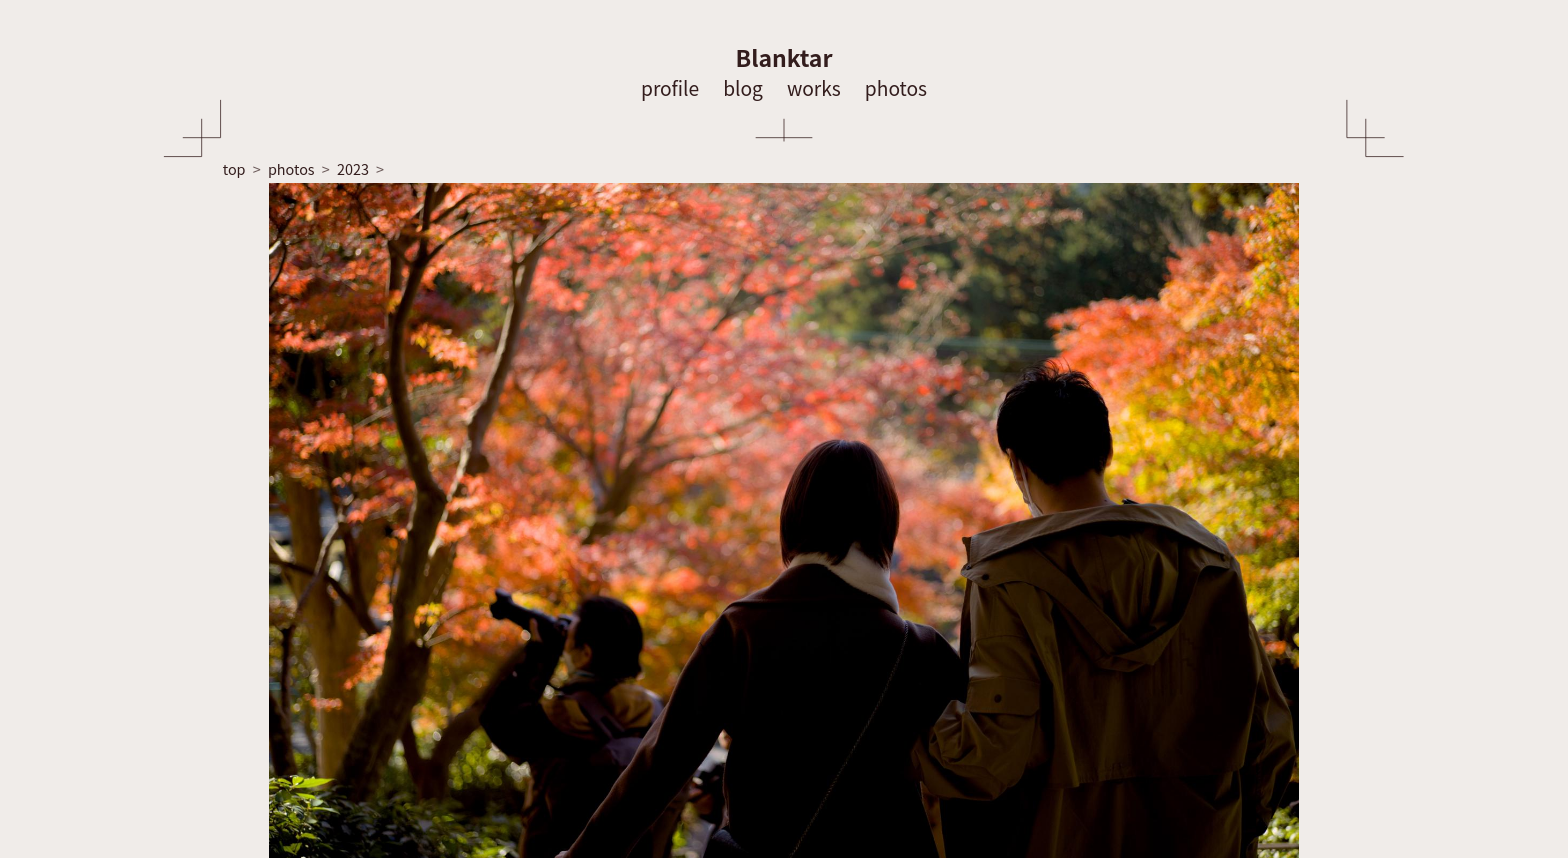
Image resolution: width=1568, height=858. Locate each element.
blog (743, 88)
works (814, 88)
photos (896, 88)
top (234, 168)
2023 (353, 168)
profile (670, 88)
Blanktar (784, 57)
